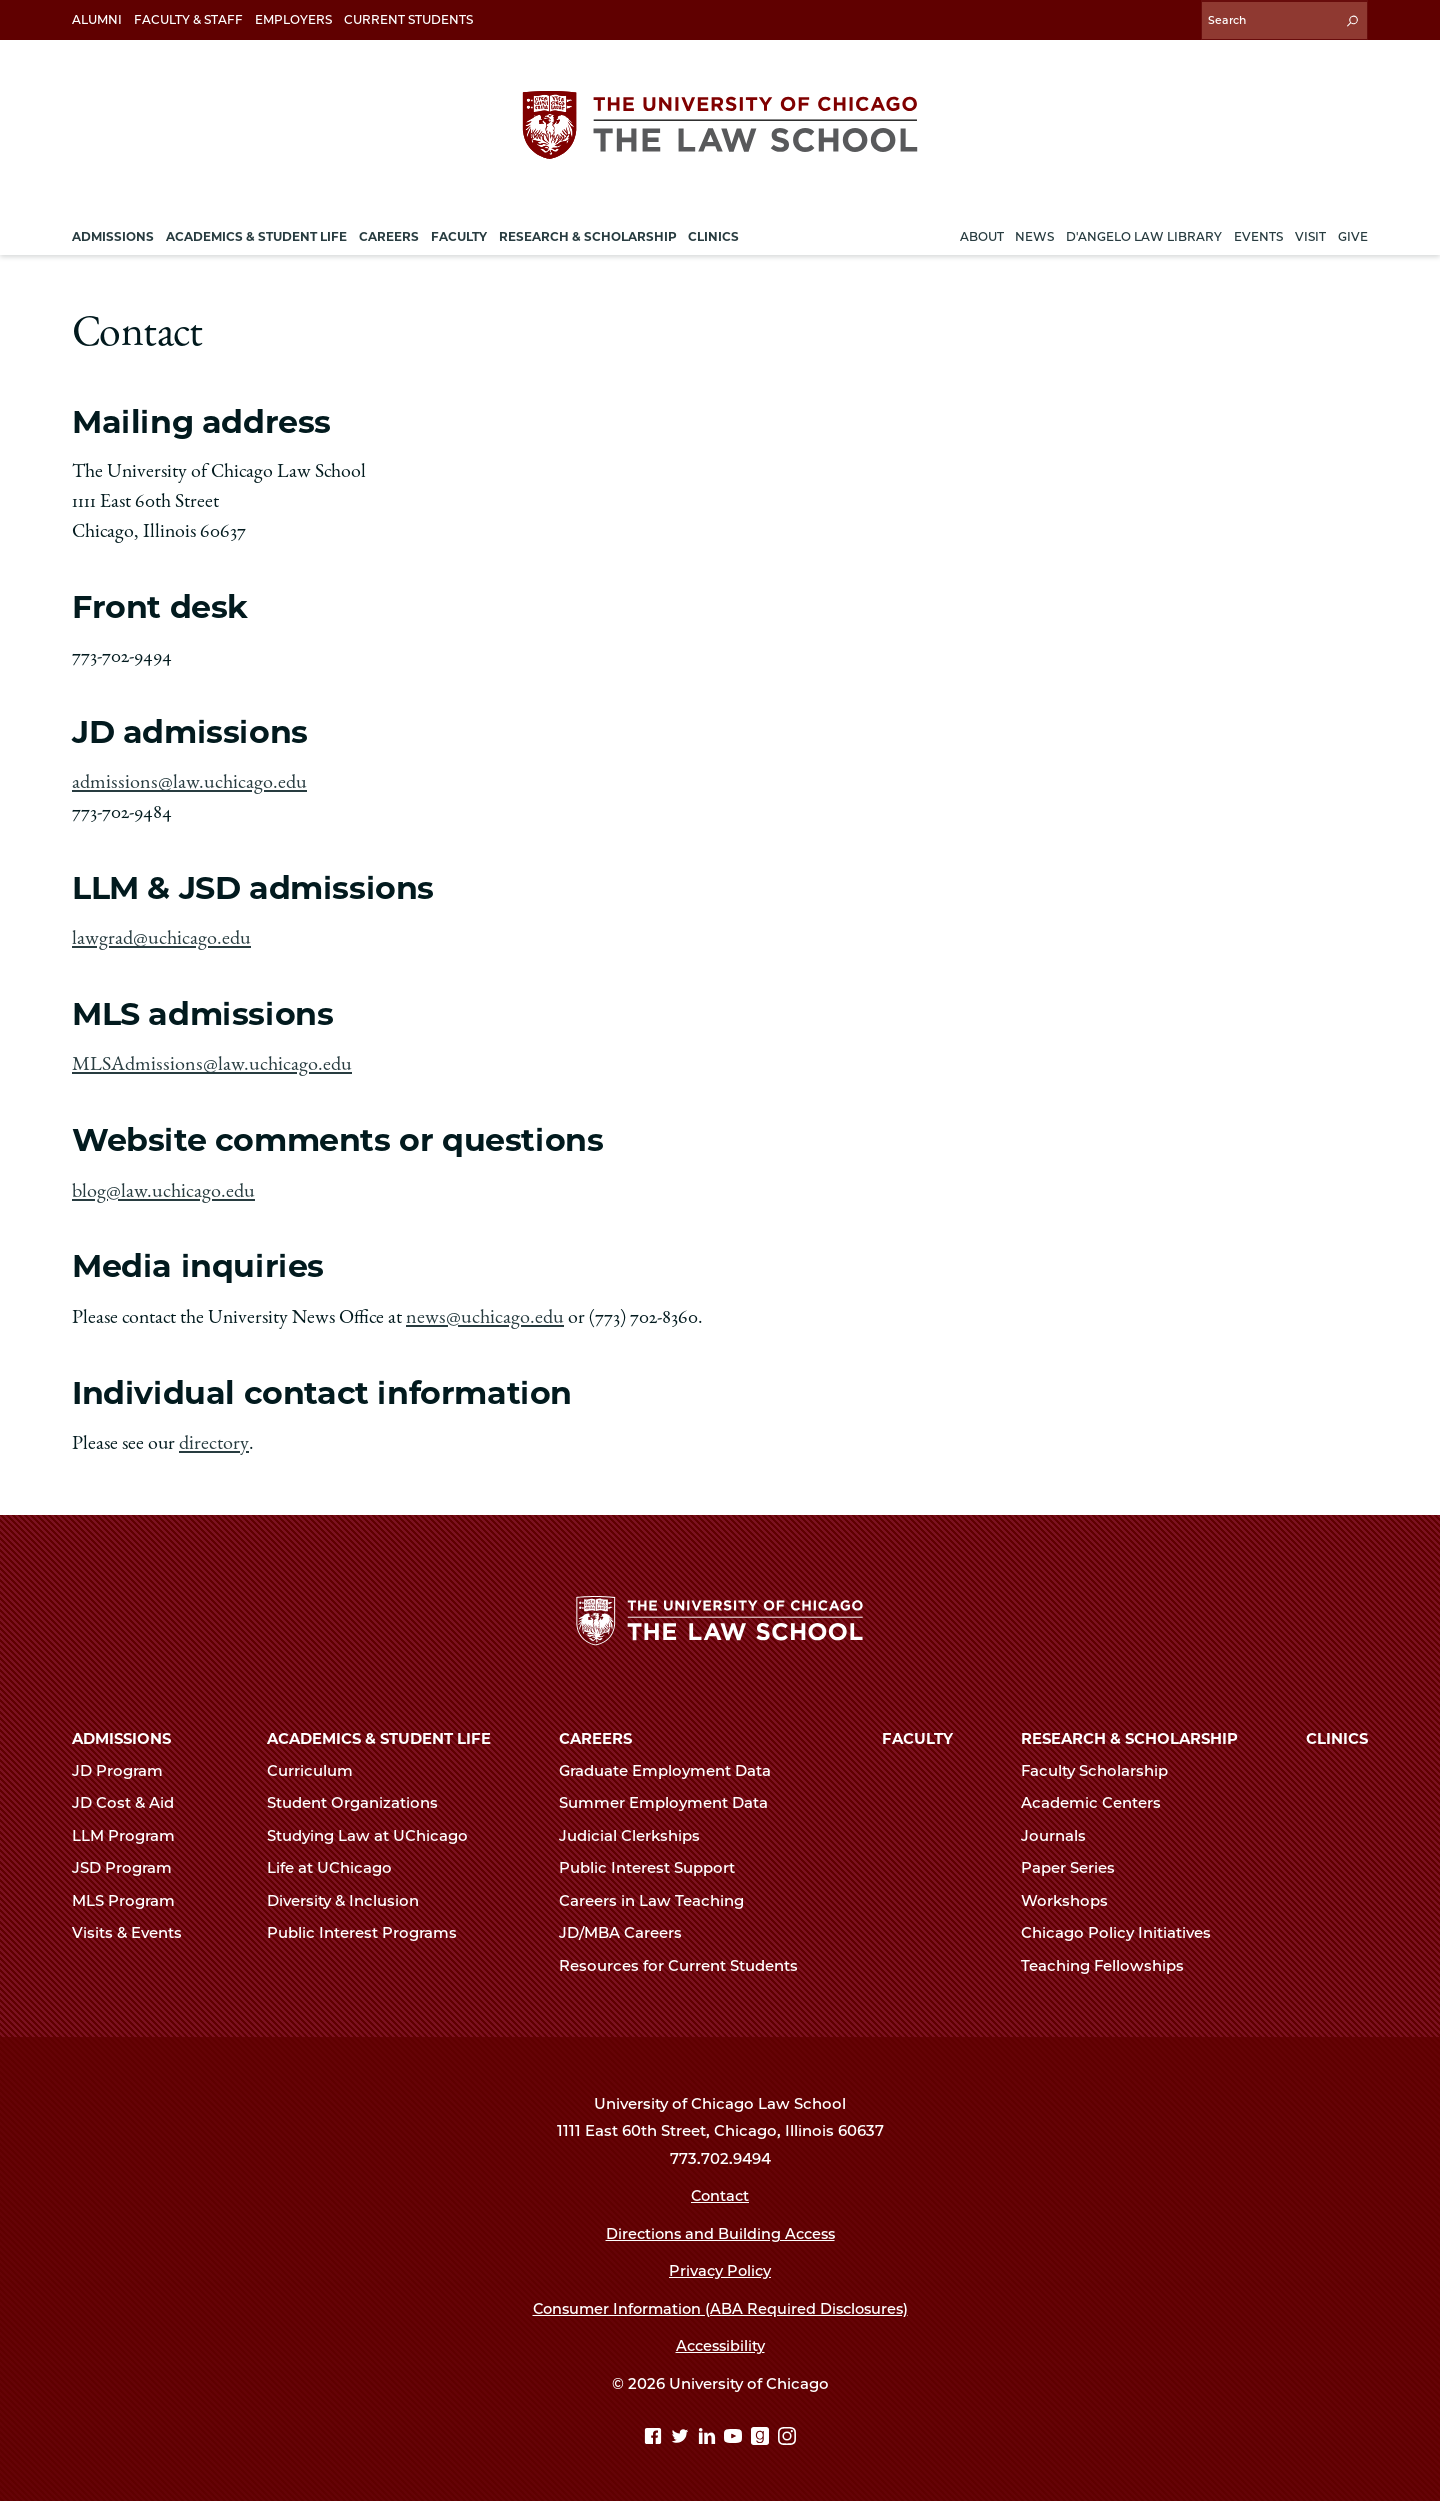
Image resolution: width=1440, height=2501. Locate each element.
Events (1258, 233)
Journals (1062, 1829)
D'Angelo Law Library (1144, 233)
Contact (720, 2189)
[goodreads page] (762, 2431)
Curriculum (318, 1764)
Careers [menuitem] (389, 233)
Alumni (97, 19)
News (1034, 233)
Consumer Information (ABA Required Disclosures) (720, 2302)
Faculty (917, 1732)
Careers (595, 1732)
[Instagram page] (787, 2431)
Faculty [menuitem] (459, 233)
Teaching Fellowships (1111, 1959)
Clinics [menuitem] (713, 233)
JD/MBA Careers (629, 1926)
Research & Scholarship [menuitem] (588, 233)
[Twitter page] (682, 2431)
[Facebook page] (655, 2431)
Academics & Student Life (379, 1732)
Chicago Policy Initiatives (1124, 1926)
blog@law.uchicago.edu (161, 1186)
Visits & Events (135, 1926)
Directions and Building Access (720, 2227)
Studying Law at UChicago (376, 1829)
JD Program (126, 1764)
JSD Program (130, 1862)
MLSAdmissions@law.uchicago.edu (207, 1061)
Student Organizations (361, 1797)
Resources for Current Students (687, 1959)
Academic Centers (1099, 1797)
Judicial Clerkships (638, 1829)
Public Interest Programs (370, 1926)
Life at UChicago (338, 1862)
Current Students (408, 19)
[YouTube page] (735, 2431)
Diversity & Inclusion (351, 1894)
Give (1353, 233)
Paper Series (1076, 1862)
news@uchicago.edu (482, 1311)
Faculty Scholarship (1103, 1764)
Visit (1310, 233)
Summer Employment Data (672, 1797)
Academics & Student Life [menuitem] (256, 233)
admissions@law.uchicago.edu (185, 780)
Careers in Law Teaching (660, 1894)
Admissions (121, 1732)
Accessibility (720, 2339)
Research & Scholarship (1129, 1732)
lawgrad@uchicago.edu (159, 935)
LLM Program (132, 1829)
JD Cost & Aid (131, 1797)
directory (213, 1436)
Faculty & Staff (188, 19)
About (982, 233)
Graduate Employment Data (673, 1764)
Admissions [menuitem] (113, 233)
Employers (293, 19)
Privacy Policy (720, 2264)
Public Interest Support (655, 1862)
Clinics (1337, 1732)
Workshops (1073, 1894)
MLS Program (132, 1894)
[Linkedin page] (709, 2431)
